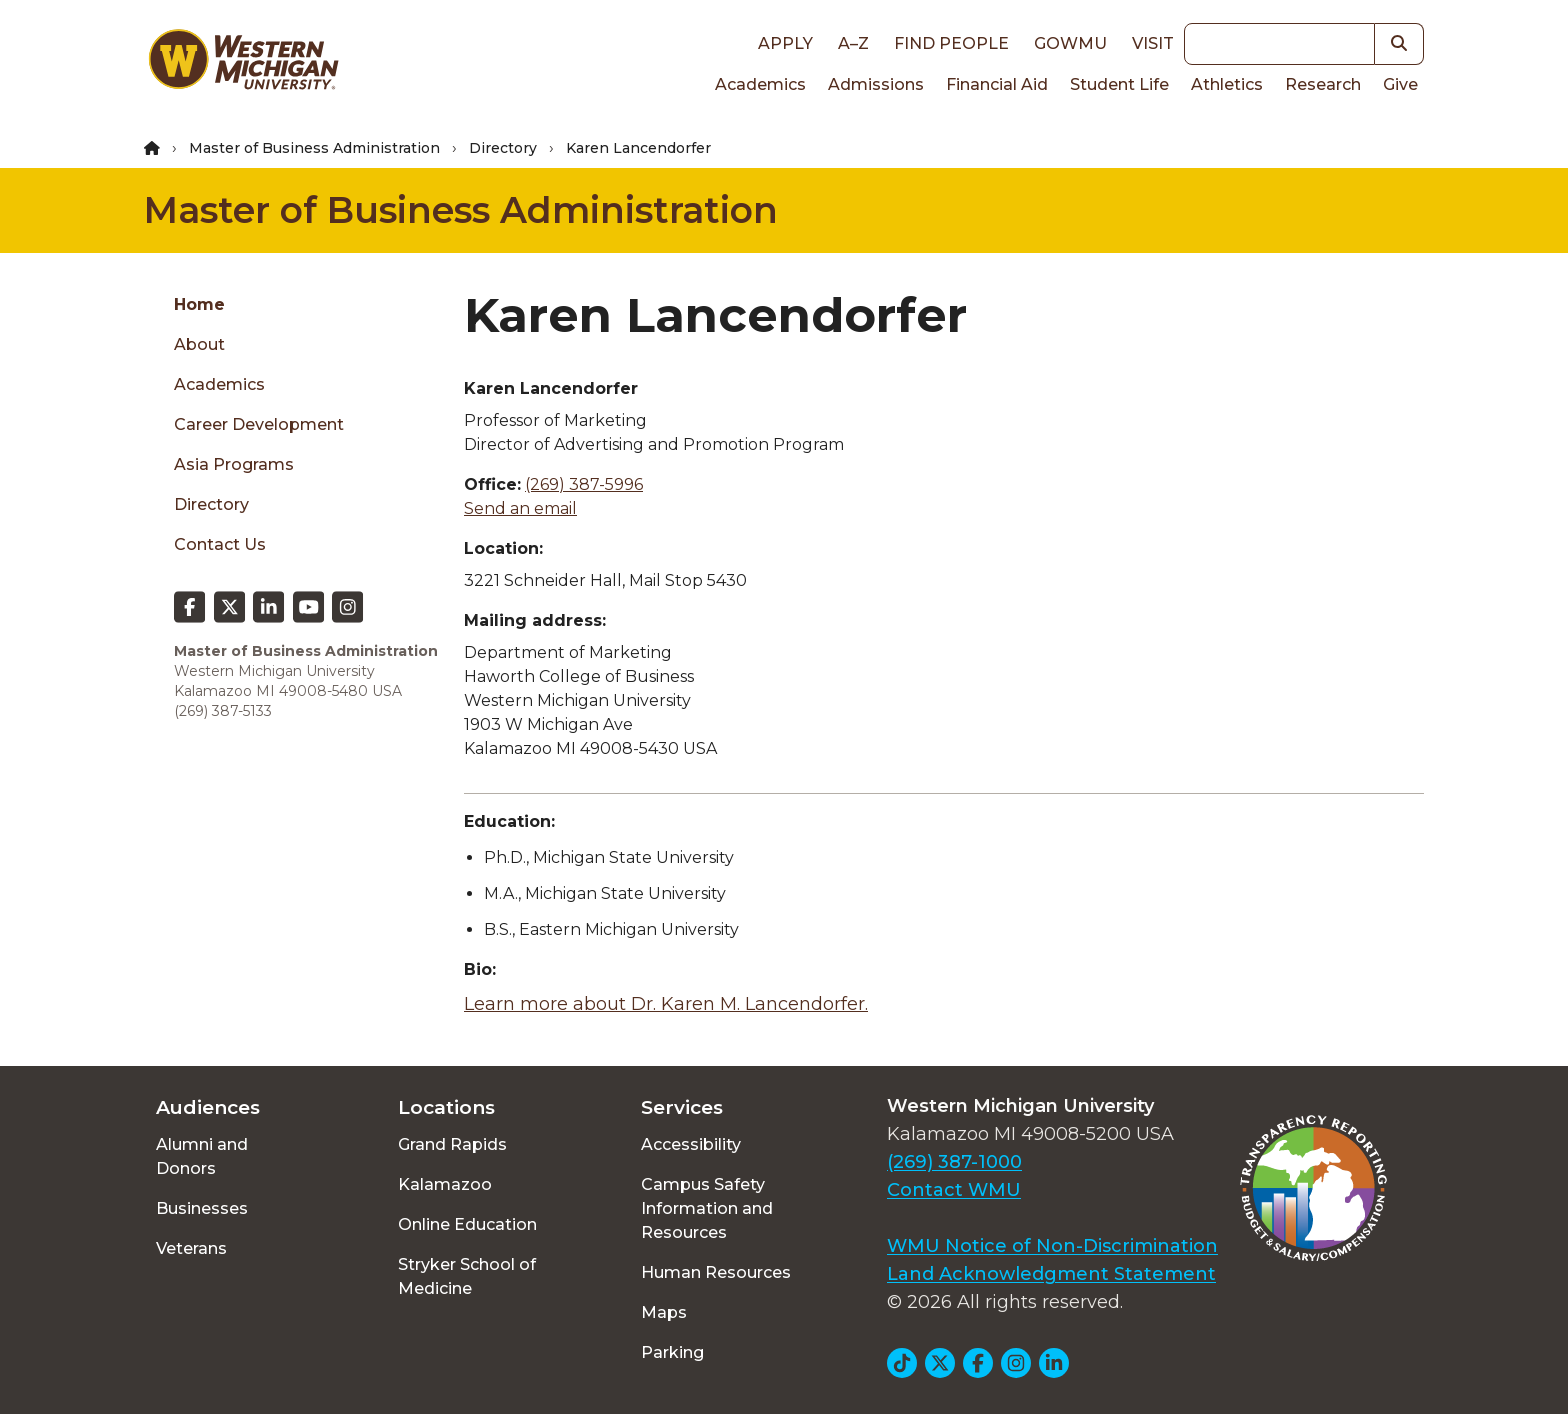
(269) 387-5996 (584, 484)
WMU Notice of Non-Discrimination (1052, 1246)
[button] (1399, 44)
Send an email (520, 508)
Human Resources (716, 1272)
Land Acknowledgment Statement (1051, 1274)
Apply (785, 43)
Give (1400, 84)
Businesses (202, 1208)
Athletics (1227, 84)
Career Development (259, 424)
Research (1323, 84)
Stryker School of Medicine (467, 1276)
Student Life (1119, 84)
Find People (951, 43)
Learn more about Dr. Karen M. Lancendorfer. (666, 1004)
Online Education (467, 1224)
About (199, 344)
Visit (1153, 43)
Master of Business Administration (314, 148)
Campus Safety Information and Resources (707, 1208)
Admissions (876, 84)
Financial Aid (997, 84)
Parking (672, 1352)
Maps (664, 1312)
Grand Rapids (452, 1144)
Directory (503, 148)
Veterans (191, 1248)
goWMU (1070, 43)
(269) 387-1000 (954, 1162)
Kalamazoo (445, 1184)
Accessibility (691, 1144)
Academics (760, 84)
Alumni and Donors (202, 1156)
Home (199, 304)
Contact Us (220, 544)
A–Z (853, 43)
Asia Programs (234, 464)
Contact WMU (954, 1190)
